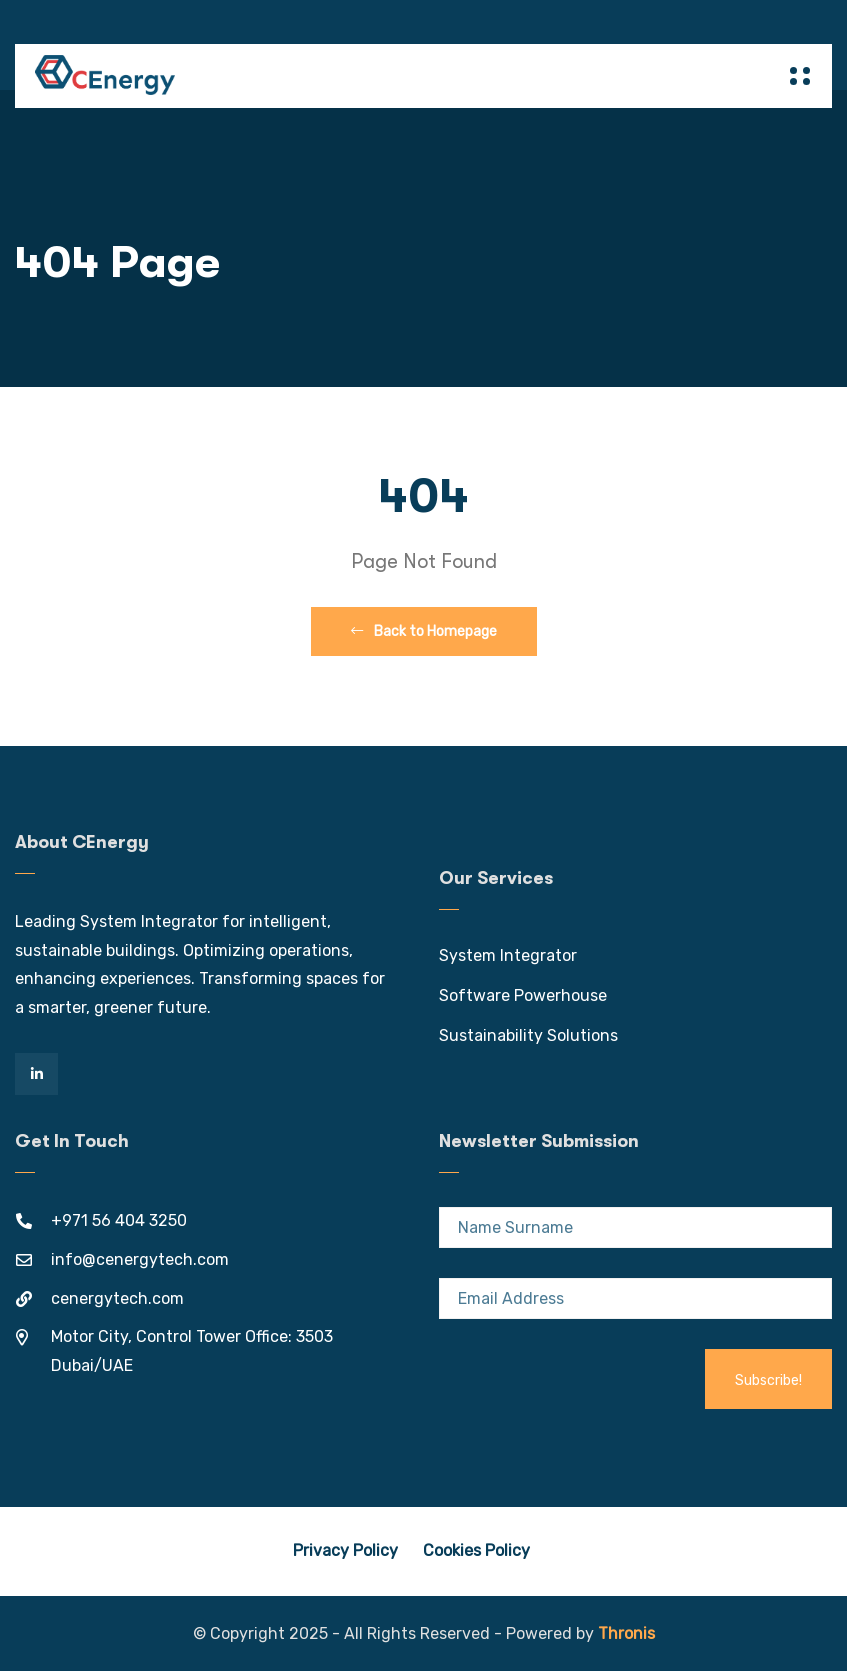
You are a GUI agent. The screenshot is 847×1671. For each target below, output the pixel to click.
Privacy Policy (345, 1550)
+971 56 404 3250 (119, 1220)
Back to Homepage (424, 631)
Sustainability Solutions (528, 1035)
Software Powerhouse (523, 995)
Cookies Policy (476, 1550)
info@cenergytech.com (140, 1259)
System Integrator (508, 955)
